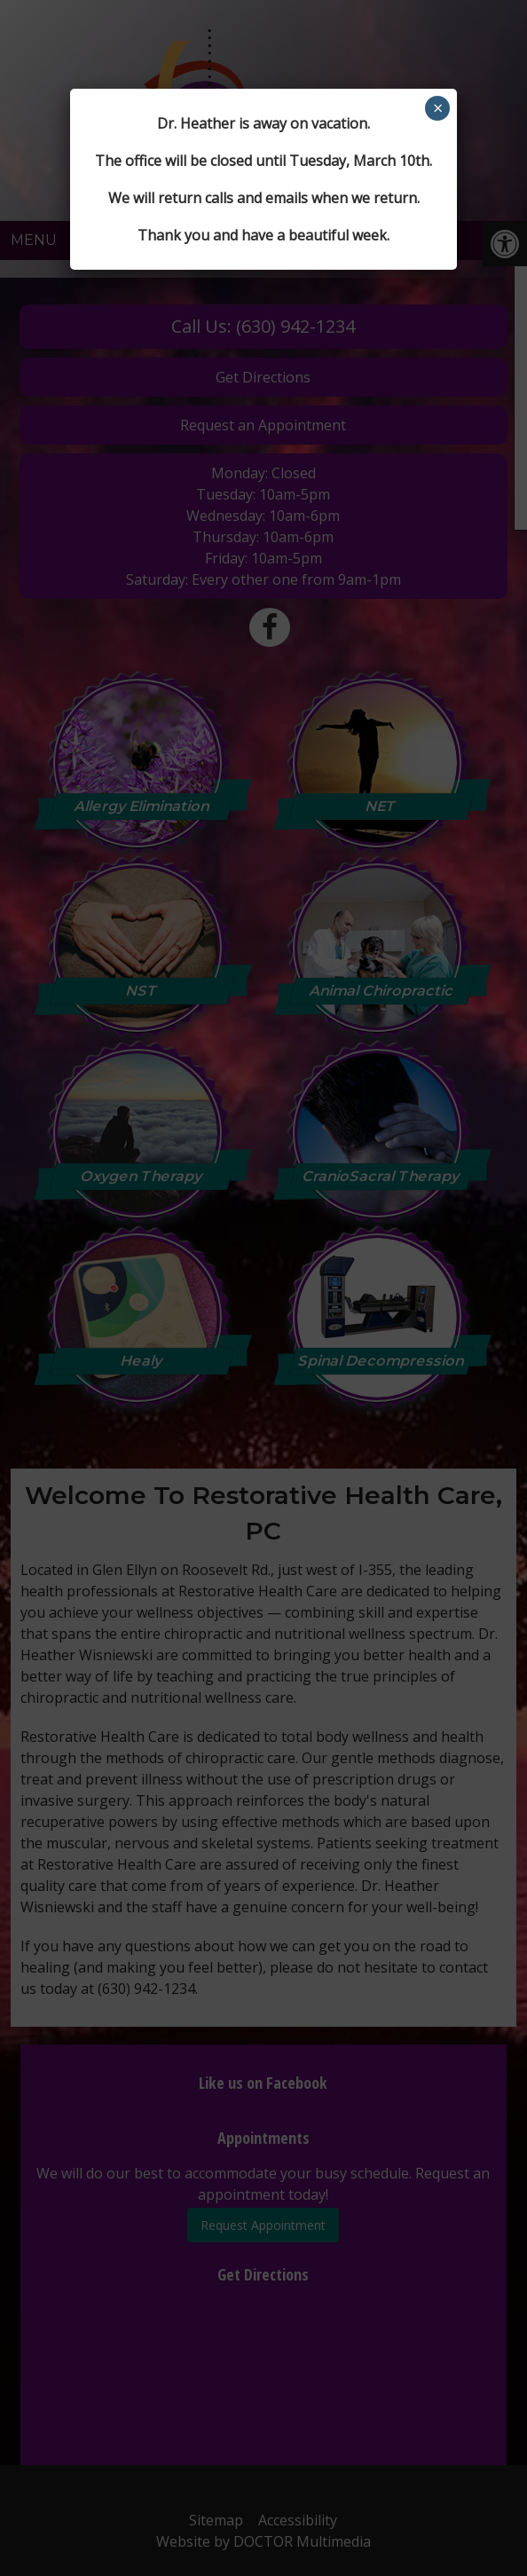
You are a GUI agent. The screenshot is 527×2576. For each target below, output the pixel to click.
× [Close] (438, 108)
